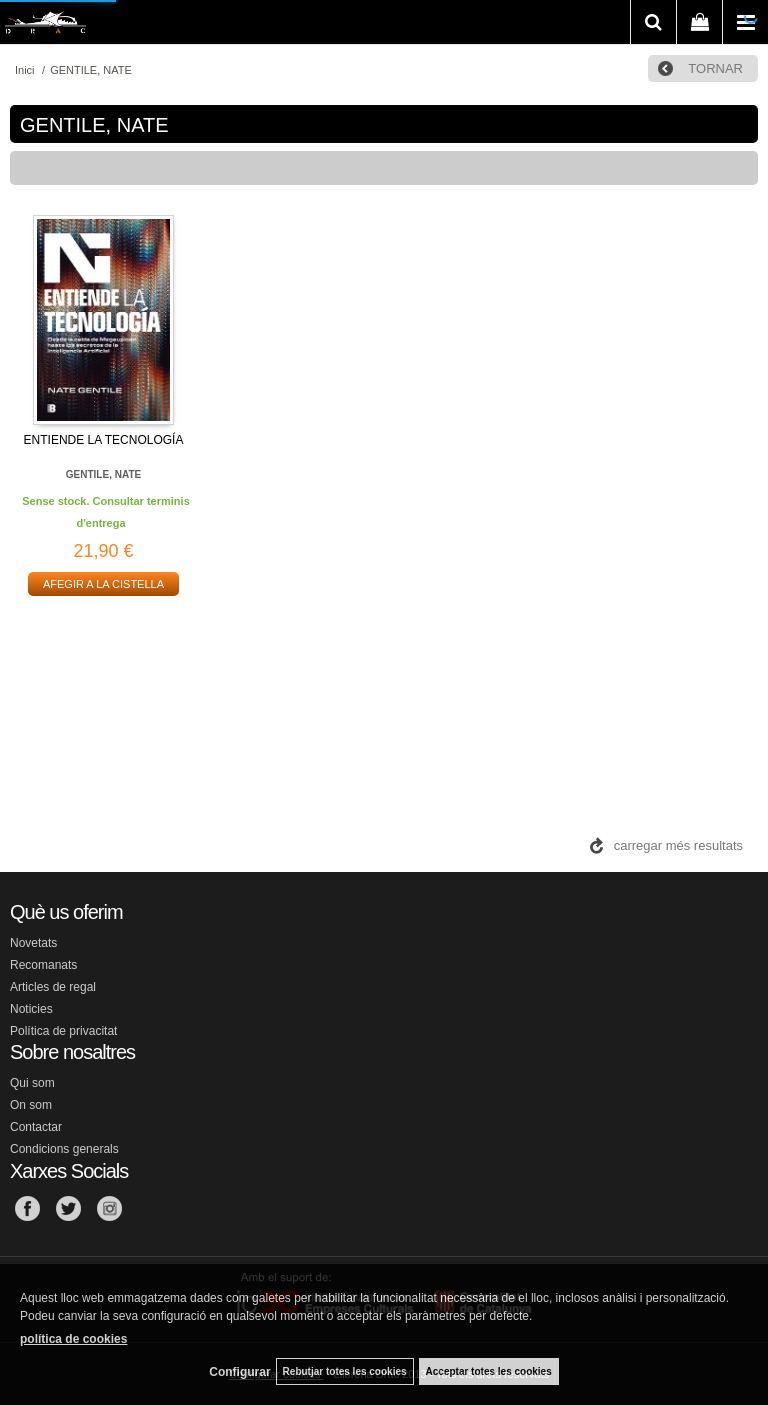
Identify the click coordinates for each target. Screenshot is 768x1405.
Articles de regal (53, 987)
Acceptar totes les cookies (489, 1371)
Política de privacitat (63, 1031)
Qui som (32, 1083)
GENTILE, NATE (103, 474)
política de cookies (73, 1339)
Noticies (31, 1009)
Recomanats (43, 965)
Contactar (36, 1127)
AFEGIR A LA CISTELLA (103, 584)
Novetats (33, 943)
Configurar (239, 1372)
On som (31, 1105)
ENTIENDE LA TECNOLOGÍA (104, 440)
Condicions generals (64, 1149)
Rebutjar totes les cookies (345, 1371)
